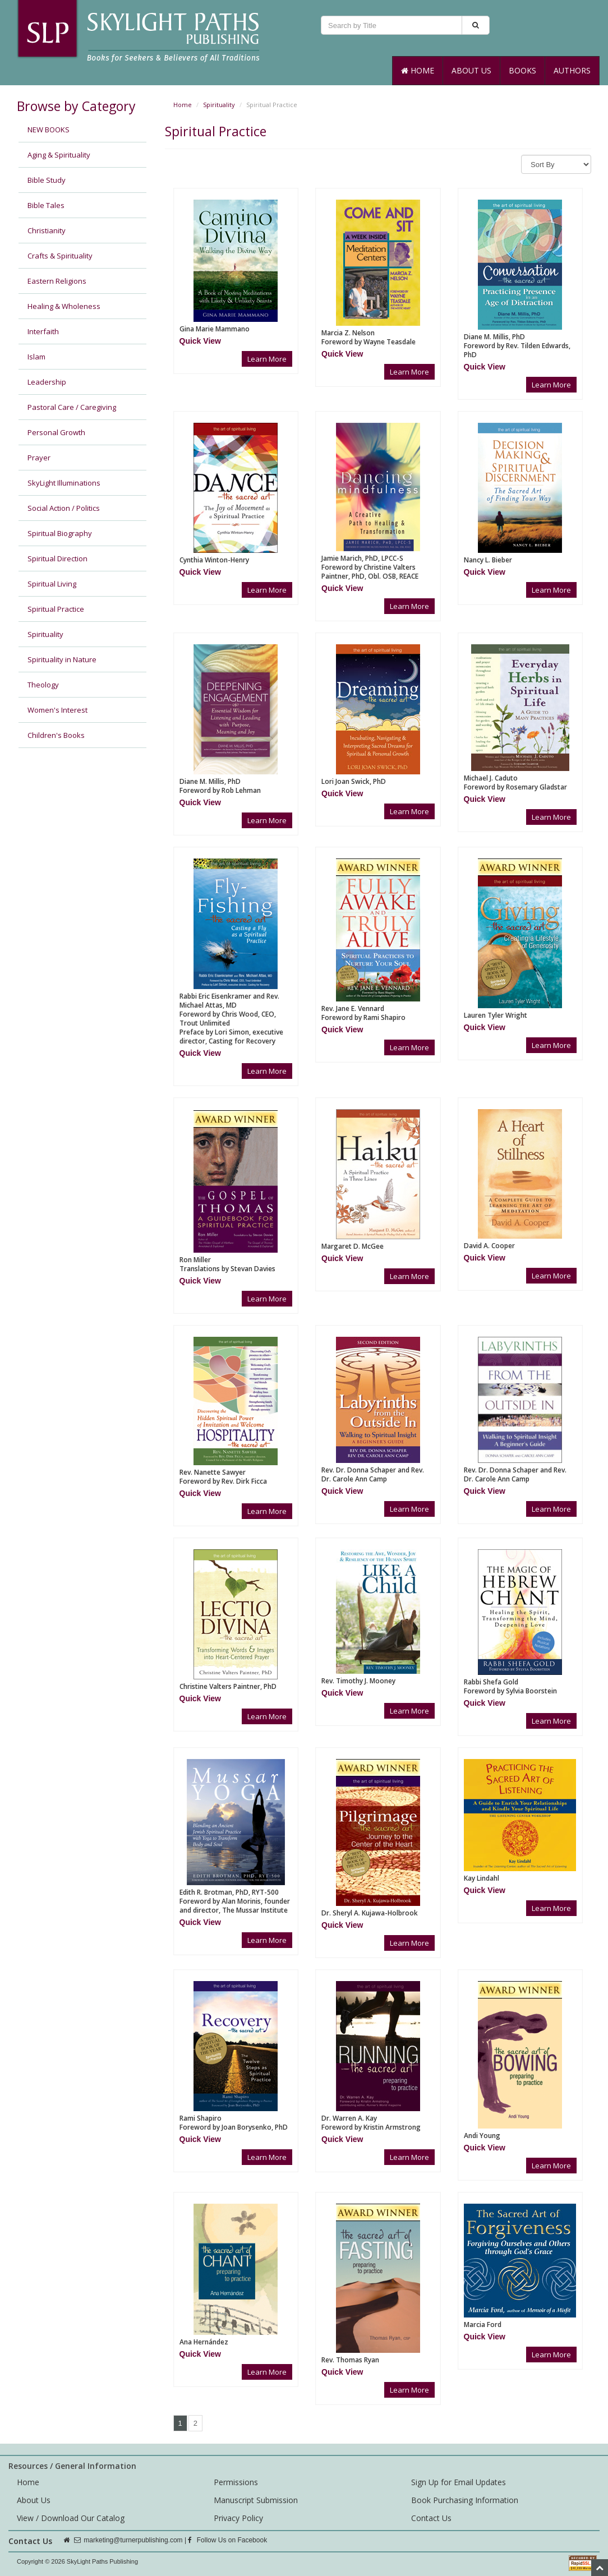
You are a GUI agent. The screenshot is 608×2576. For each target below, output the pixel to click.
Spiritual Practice (55, 609)
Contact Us (431, 2518)
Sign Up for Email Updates (458, 2482)
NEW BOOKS (48, 129)
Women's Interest (57, 710)
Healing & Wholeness (63, 306)
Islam (36, 357)
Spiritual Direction (57, 558)
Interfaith (43, 331)
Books (522, 70)
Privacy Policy (238, 2518)
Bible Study (46, 180)
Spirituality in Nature (61, 659)
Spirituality (45, 634)
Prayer (38, 458)
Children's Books (56, 735)
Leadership (46, 382)
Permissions (236, 2482)
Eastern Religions (56, 281)
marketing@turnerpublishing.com (133, 2540)
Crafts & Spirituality (60, 256)
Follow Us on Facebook (227, 2540)
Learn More (267, 359)
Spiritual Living (51, 584)
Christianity (46, 230)
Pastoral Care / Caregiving (71, 407)
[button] (200, 340)
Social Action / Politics (63, 508)
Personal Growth (56, 432)
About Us (471, 70)
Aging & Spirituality (58, 155)
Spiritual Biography (59, 533)
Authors (572, 70)
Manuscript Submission (256, 2500)
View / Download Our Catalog (71, 2518)
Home (417, 70)
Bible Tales (46, 205)
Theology (43, 685)
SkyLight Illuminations (63, 483)
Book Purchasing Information (464, 2500)
